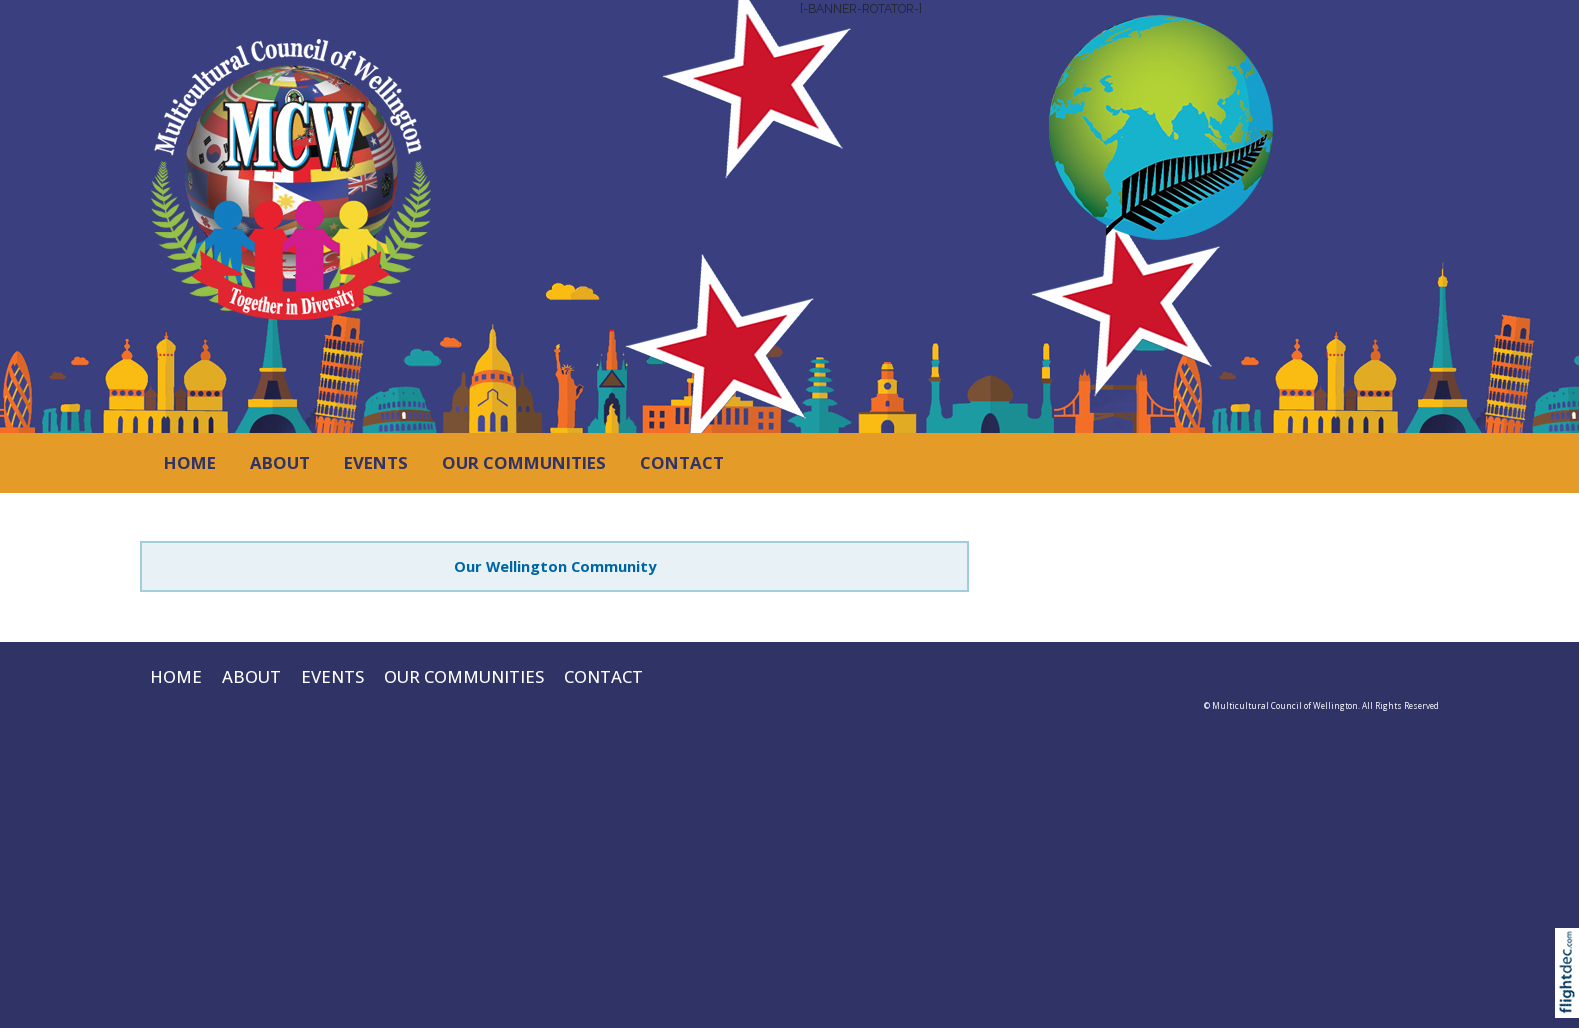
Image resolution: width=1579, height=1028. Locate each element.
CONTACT (682, 462)
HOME (190, 462)
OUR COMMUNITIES (524, 462)
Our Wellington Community (555, 566)
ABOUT (280, 462)
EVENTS (376, 462)
